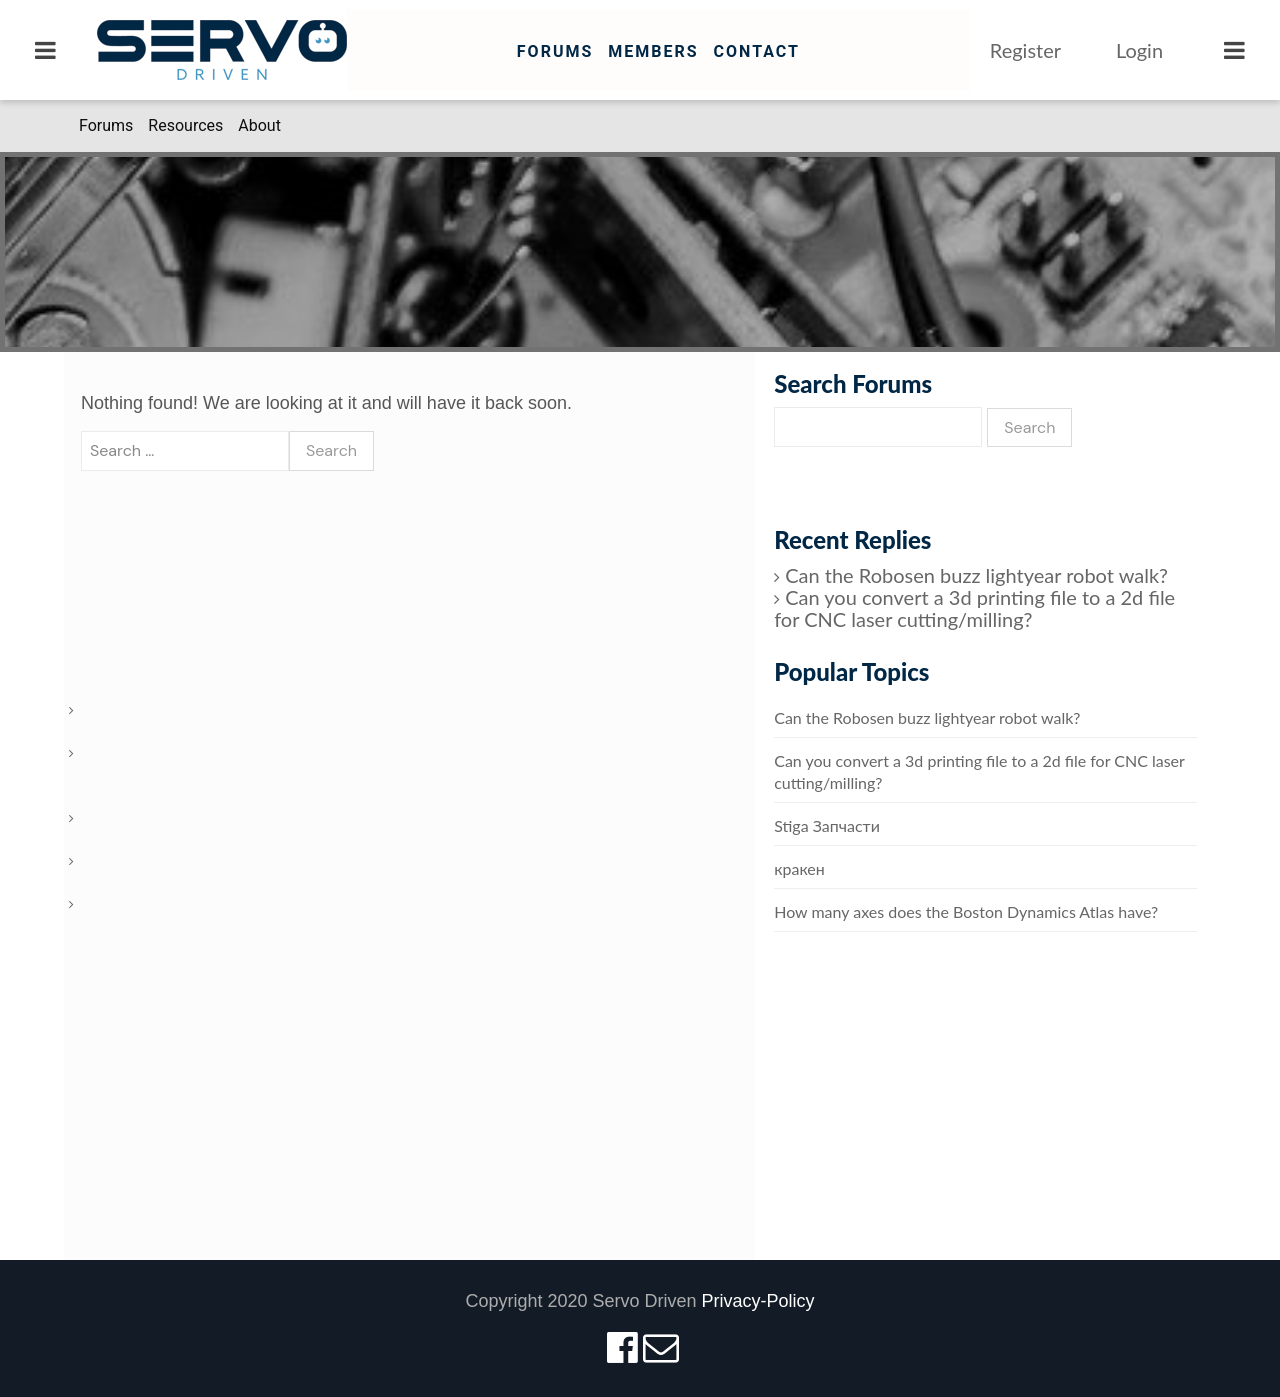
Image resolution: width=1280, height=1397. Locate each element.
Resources (185, 125)
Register (1025, 50)
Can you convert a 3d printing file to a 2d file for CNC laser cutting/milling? (974, 608)
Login (1139, 50)
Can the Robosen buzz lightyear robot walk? (976, 575)
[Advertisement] (985, 1116)
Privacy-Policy (758, 1301)
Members (653, 51)
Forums (555, 51)
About (259, 125)
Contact (756, 51)
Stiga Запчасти (827, 825)
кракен (799, 868)
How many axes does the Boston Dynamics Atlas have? (966, 911)
